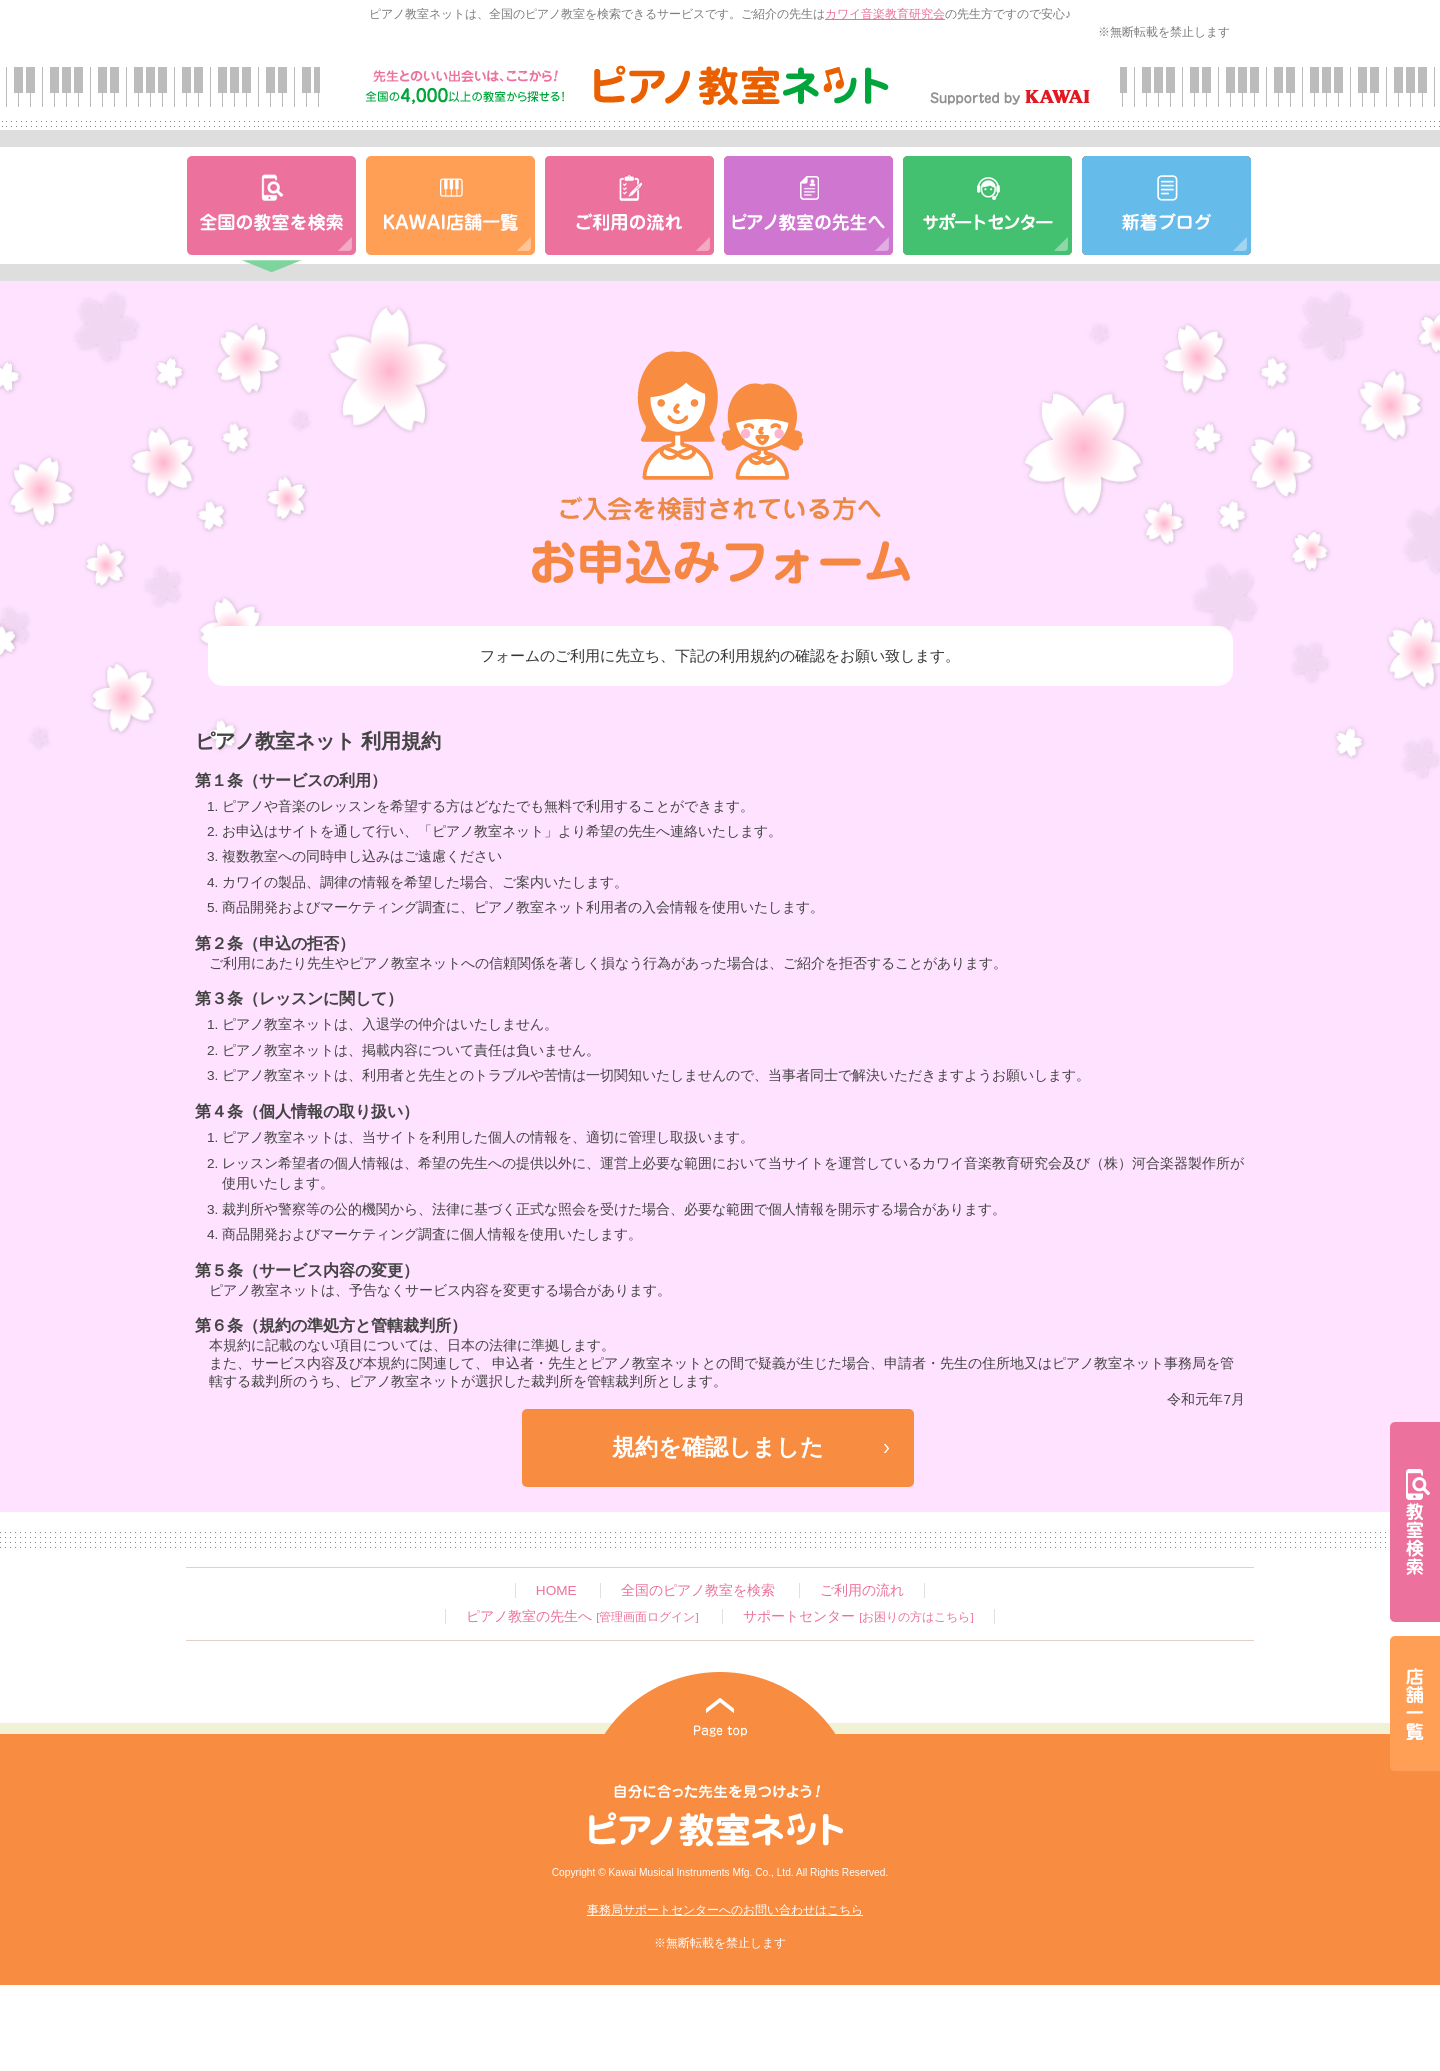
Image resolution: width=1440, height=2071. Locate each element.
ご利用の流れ (862, 1590)
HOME (556, 1590)
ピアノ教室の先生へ (582, 1616)
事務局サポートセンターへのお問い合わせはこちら (725, 1910)
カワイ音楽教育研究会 (885, 14)
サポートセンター (858, 1616)
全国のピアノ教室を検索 (698, 1590)
